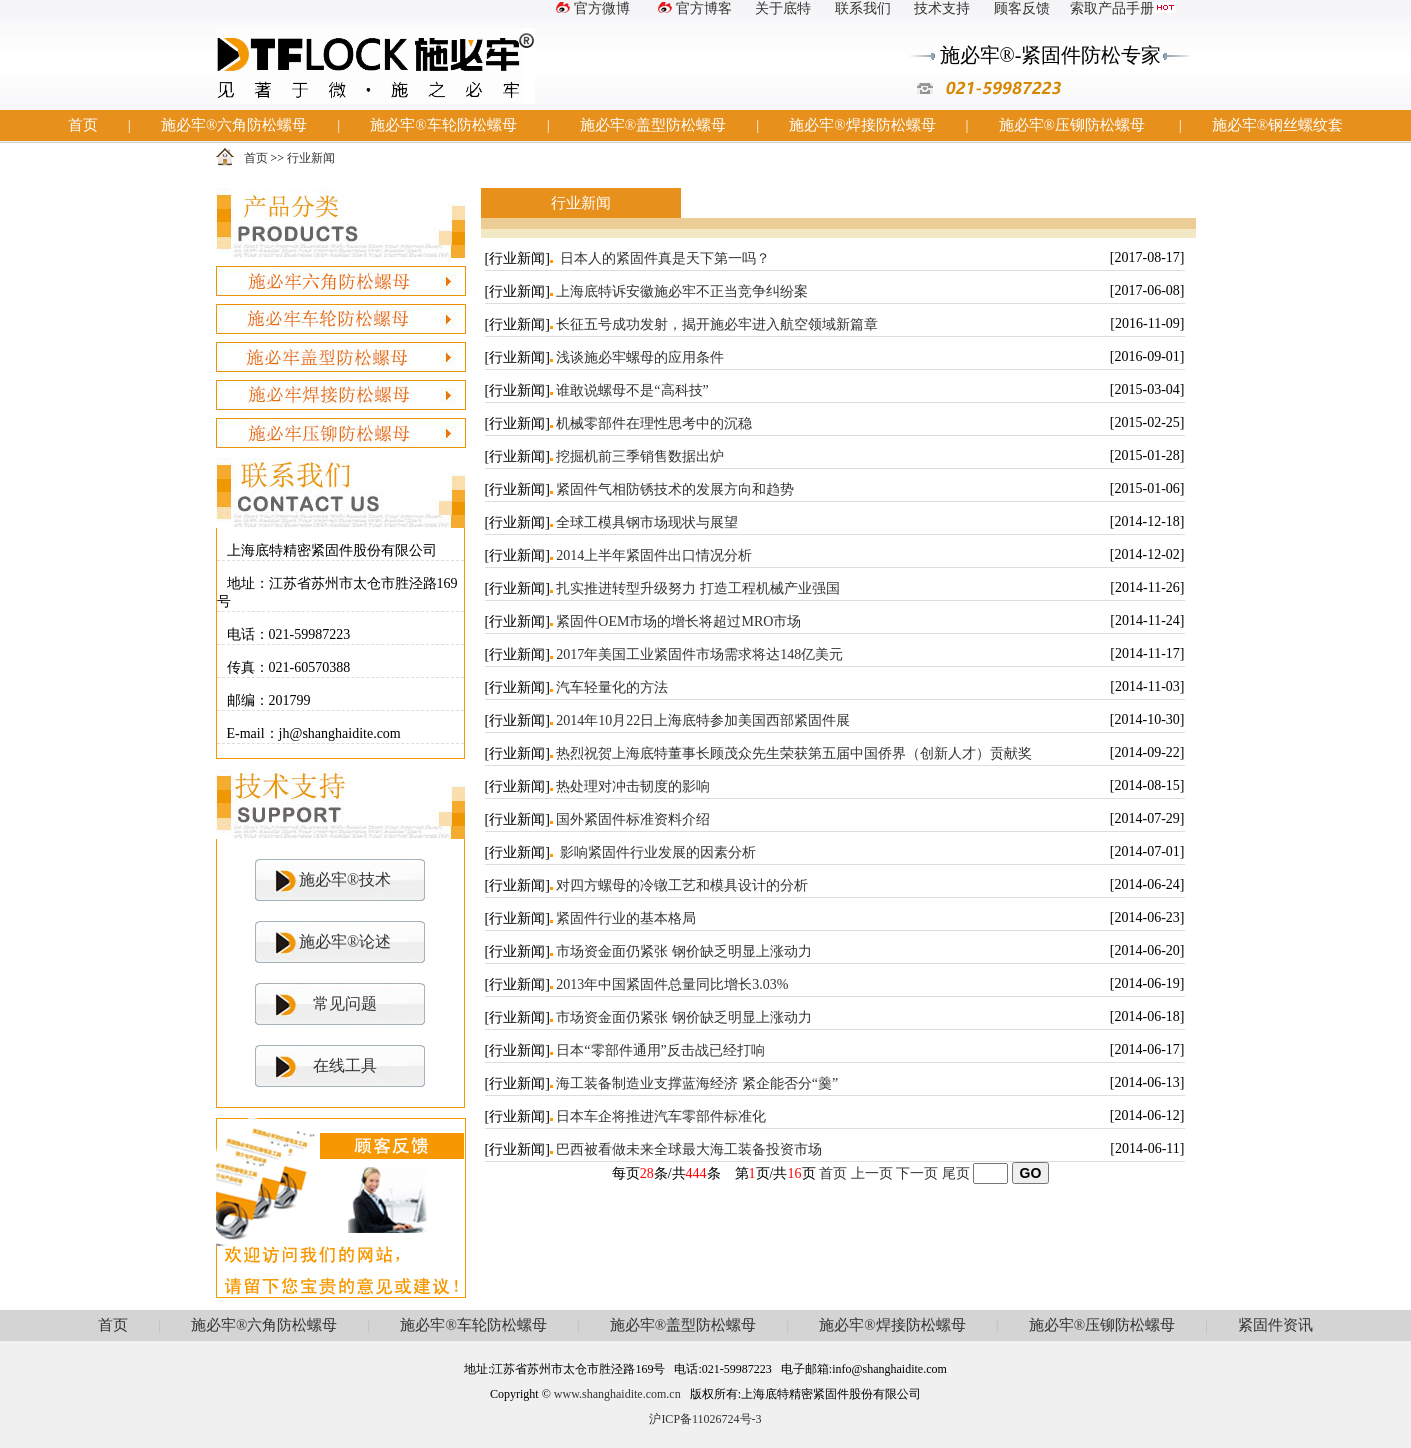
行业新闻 (311, 158)
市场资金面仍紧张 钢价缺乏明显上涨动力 (684, 951)
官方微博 (591, 8)
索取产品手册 (1123, 8)
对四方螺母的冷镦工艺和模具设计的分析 (682, 885)
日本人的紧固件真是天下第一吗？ (663, 258)
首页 (83, 125)
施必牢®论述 (345, 941)
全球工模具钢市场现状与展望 (647, 522)
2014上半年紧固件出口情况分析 (654, 555)
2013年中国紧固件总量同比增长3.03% (672, 984)
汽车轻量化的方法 (612, 687)
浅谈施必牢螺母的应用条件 (640, 357)
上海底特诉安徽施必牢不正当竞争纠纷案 (682, 291)
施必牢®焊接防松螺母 (862, 125)
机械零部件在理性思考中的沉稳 (654, 423)
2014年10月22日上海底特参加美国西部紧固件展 (703, 720)
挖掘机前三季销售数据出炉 (640, 456)
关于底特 (783, 8)
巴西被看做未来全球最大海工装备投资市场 (689, 1149)
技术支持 (942, 8)
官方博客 (693, 8)
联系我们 (863, 8)
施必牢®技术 (345, 879)
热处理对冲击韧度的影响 (633, 786)
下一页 (917, 1173)
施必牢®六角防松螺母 (234, 125)
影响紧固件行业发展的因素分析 (656, 852)
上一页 (872, 1173)
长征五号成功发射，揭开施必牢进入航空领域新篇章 (717, 324)
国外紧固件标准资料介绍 (633, 819)
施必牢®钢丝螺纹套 (1277, 125)
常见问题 (345, 1003)
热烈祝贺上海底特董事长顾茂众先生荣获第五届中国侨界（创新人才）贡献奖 (794, 753)
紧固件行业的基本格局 (626, 918)
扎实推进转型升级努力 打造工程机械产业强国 (698, 588)
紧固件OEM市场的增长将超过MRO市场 (678, 621)
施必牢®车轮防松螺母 (443, 125)
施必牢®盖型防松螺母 (653, 125)
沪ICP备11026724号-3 (705, 1419)
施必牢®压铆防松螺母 (1072, 125)
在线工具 (345, 1065)
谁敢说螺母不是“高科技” (632, 390)
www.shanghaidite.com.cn (617, 1394)
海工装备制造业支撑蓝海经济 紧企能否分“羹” (697, 1083)
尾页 (956, 1173)
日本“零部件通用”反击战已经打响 (660, 1050)
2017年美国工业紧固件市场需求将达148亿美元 (699, 654)
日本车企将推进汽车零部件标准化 (661, 1116)
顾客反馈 (1022, 8)
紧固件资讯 (1275, 1325)
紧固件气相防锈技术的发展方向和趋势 (675, 489)
